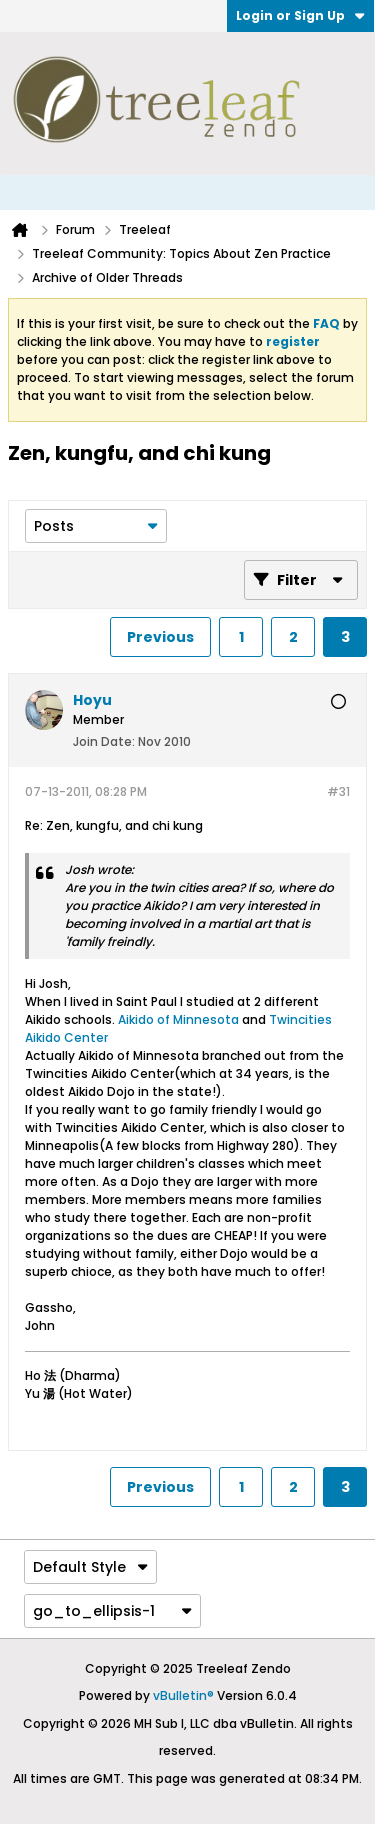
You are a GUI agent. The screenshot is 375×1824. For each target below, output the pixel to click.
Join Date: (104, 741)
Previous (160, 637)
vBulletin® (183, 1695)
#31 (338, 791)
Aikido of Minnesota (178, 1019)
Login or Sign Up (300, 15)
